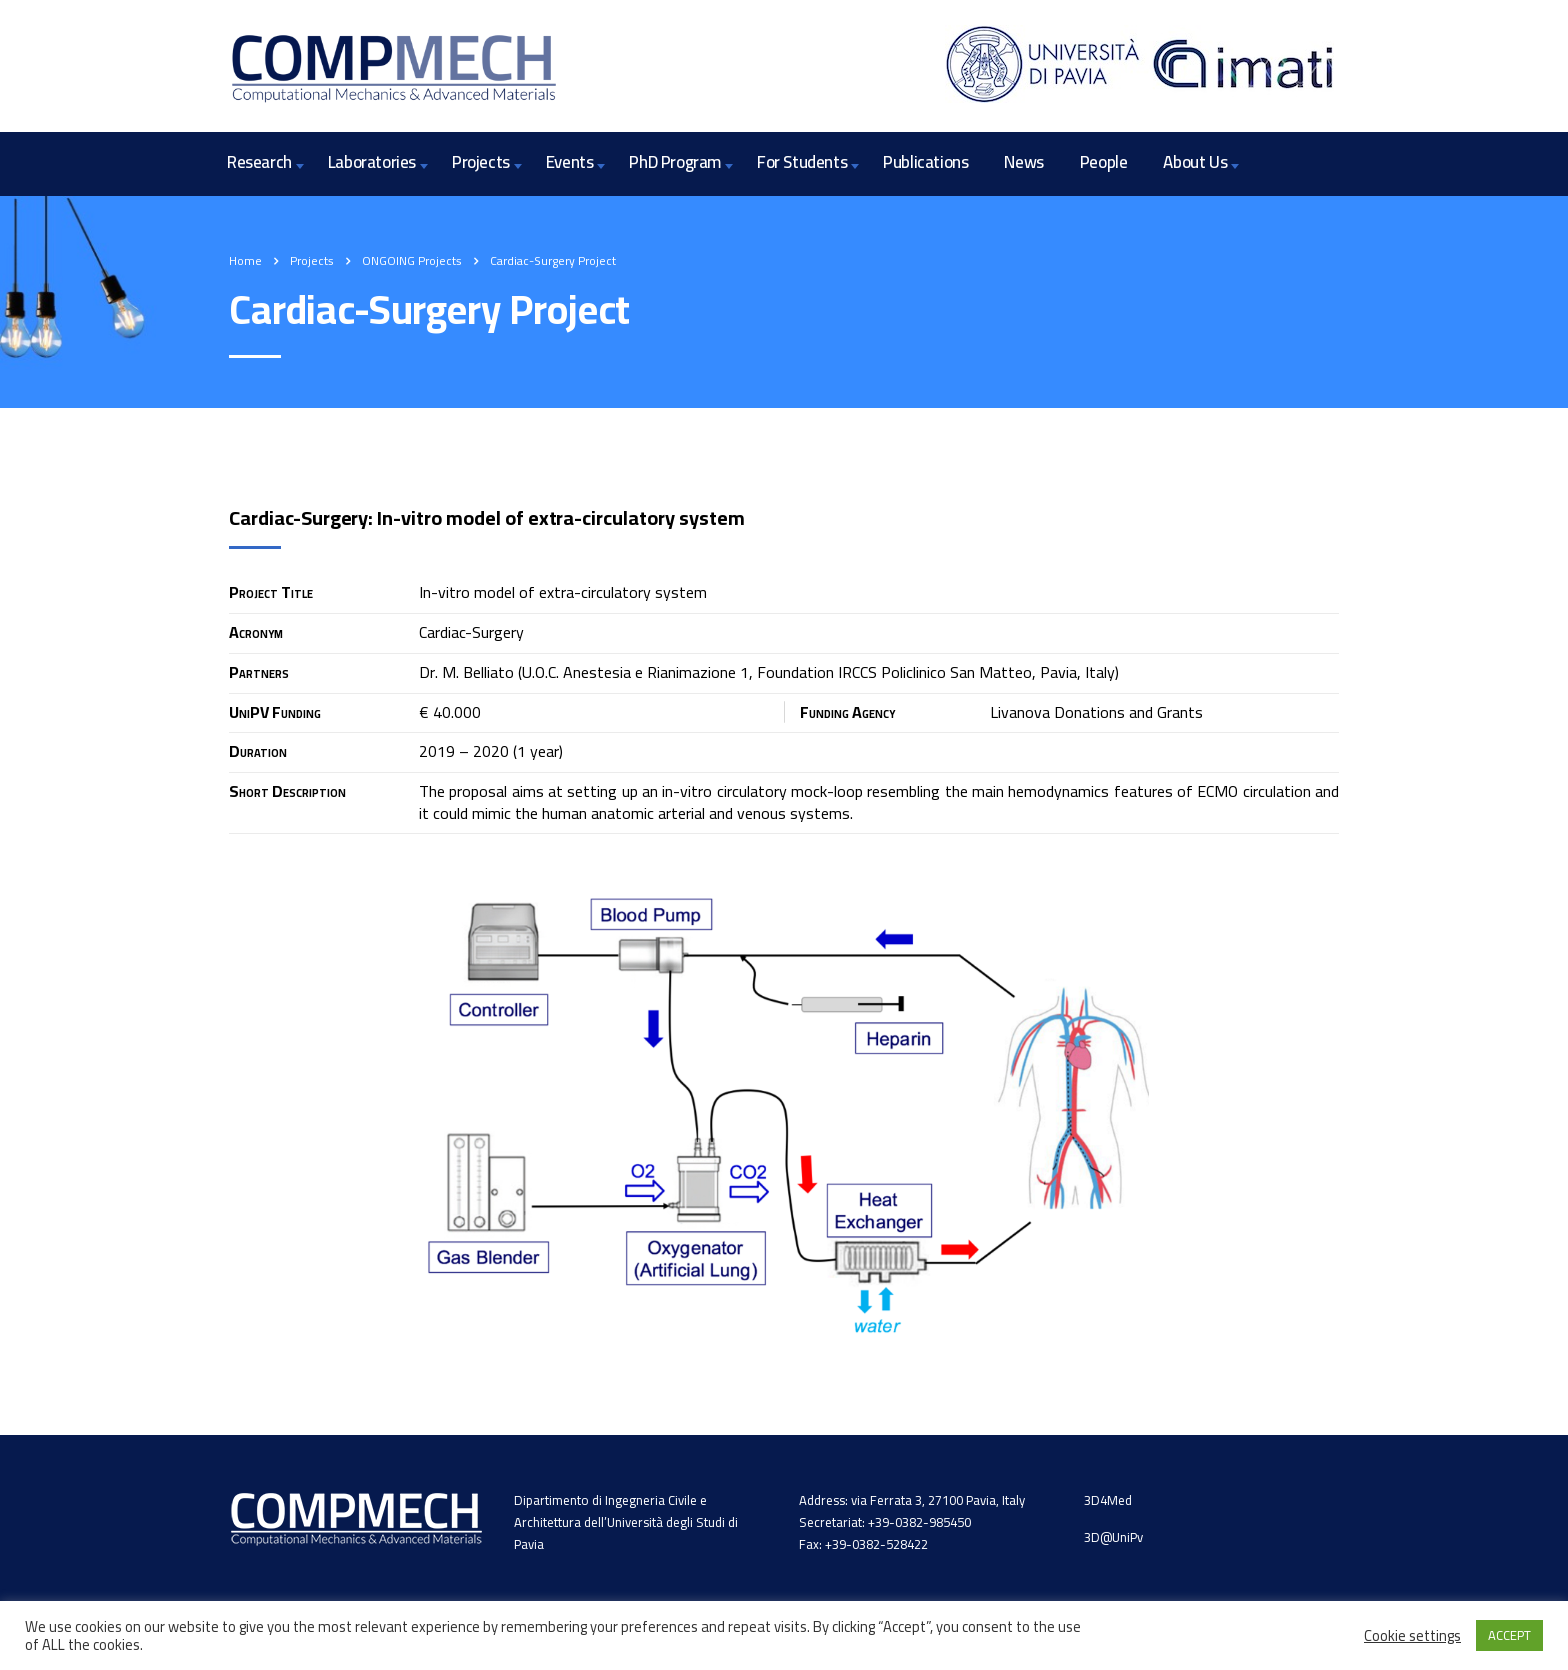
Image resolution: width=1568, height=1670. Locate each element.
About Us (1195, 162)
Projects (481, 162)
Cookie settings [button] (1412, 1636)
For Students (802, 162)
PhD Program (675, 162)
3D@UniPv (1113, 1537)
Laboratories (372, 162)
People (1104, 162)
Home (245, 260)
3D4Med (1108, 1500)
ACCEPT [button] (1509, 1635)
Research (259, 162)
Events (570, 162)
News (1023, 162)
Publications (925, 162)
